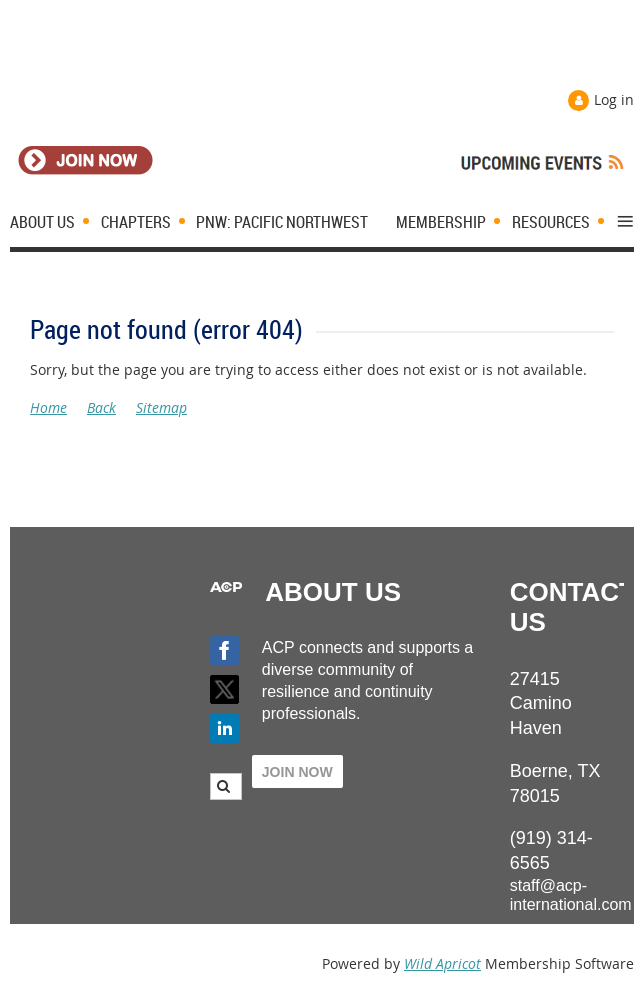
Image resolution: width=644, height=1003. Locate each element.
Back (101, 407)
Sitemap (161, 407)
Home (48, 407)
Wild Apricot (442, 963)
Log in (614, 99)
